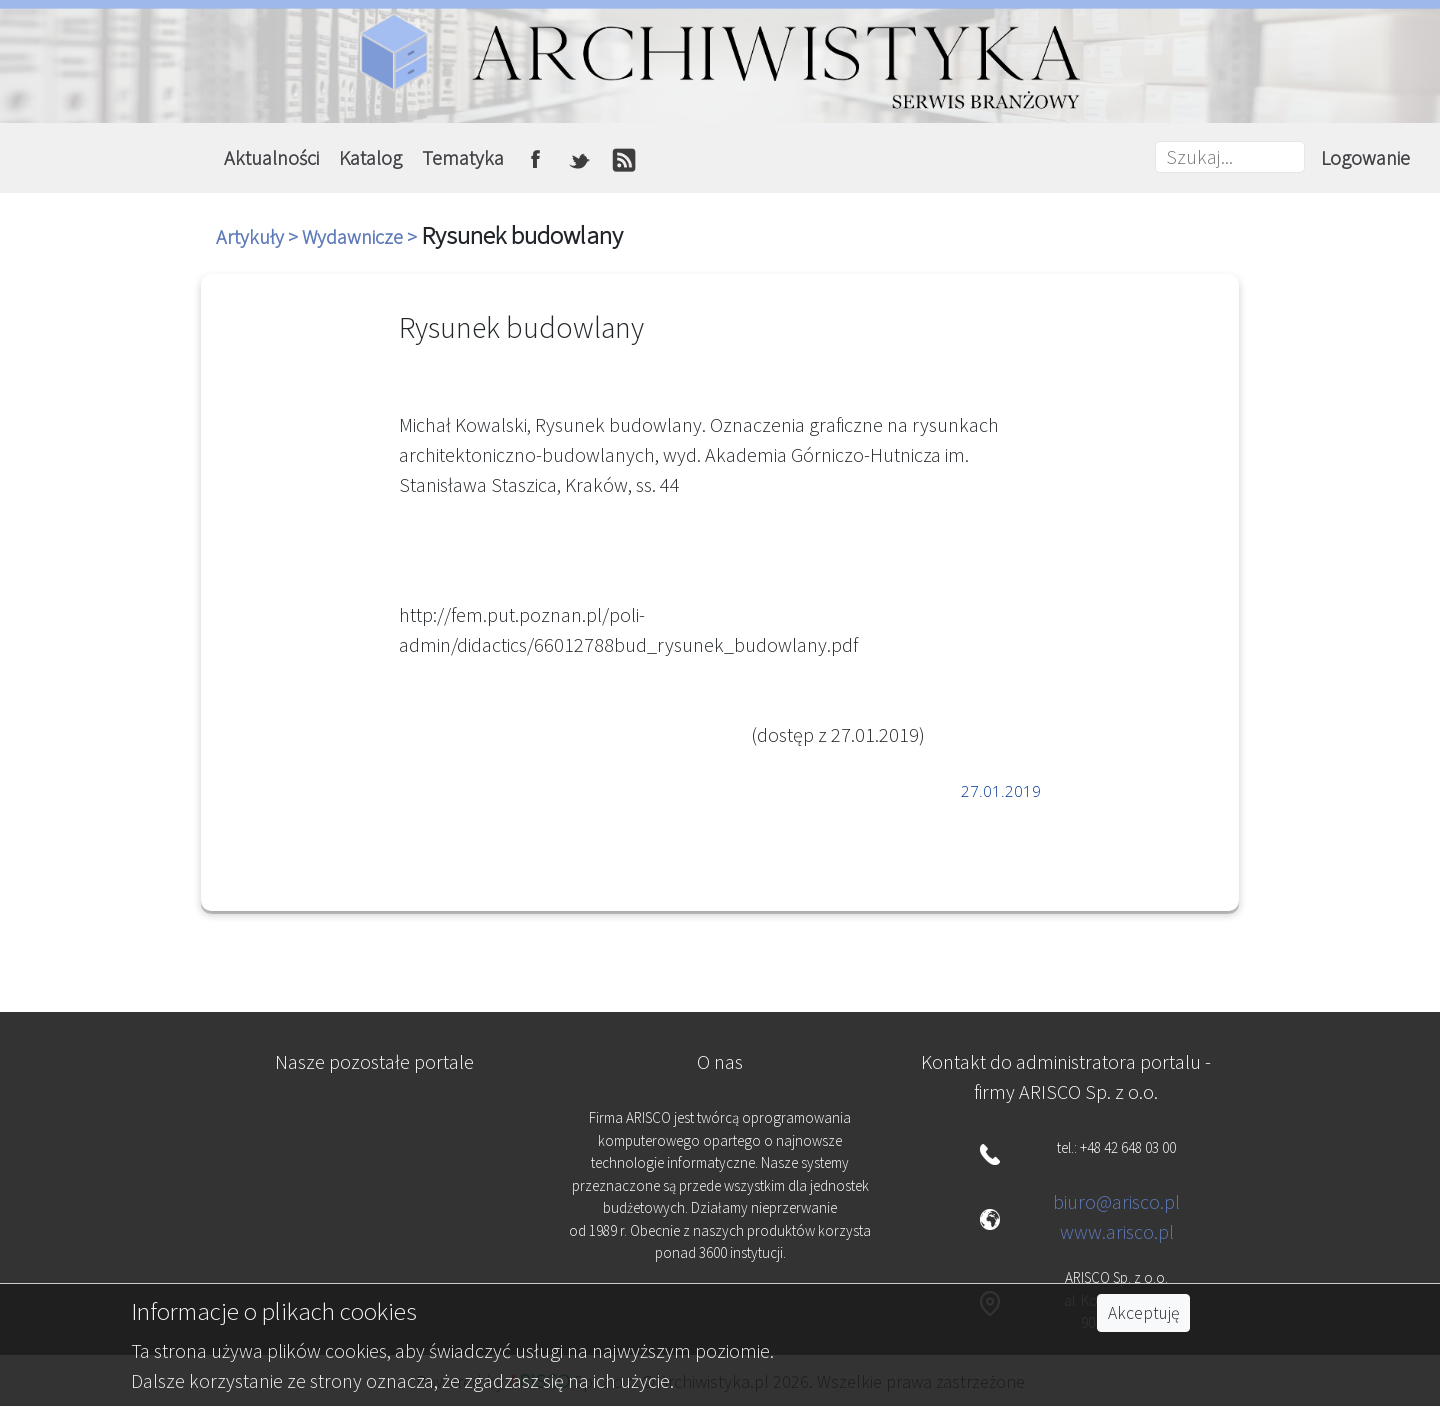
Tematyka (463, 157)
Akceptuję (1143, 1313)
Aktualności (271, 157)
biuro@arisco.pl (1116, 1201)
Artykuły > (259, 236)
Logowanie (1365, 157)
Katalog (370, 157)
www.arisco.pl (1117, 1231)
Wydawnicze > (361, 236)
